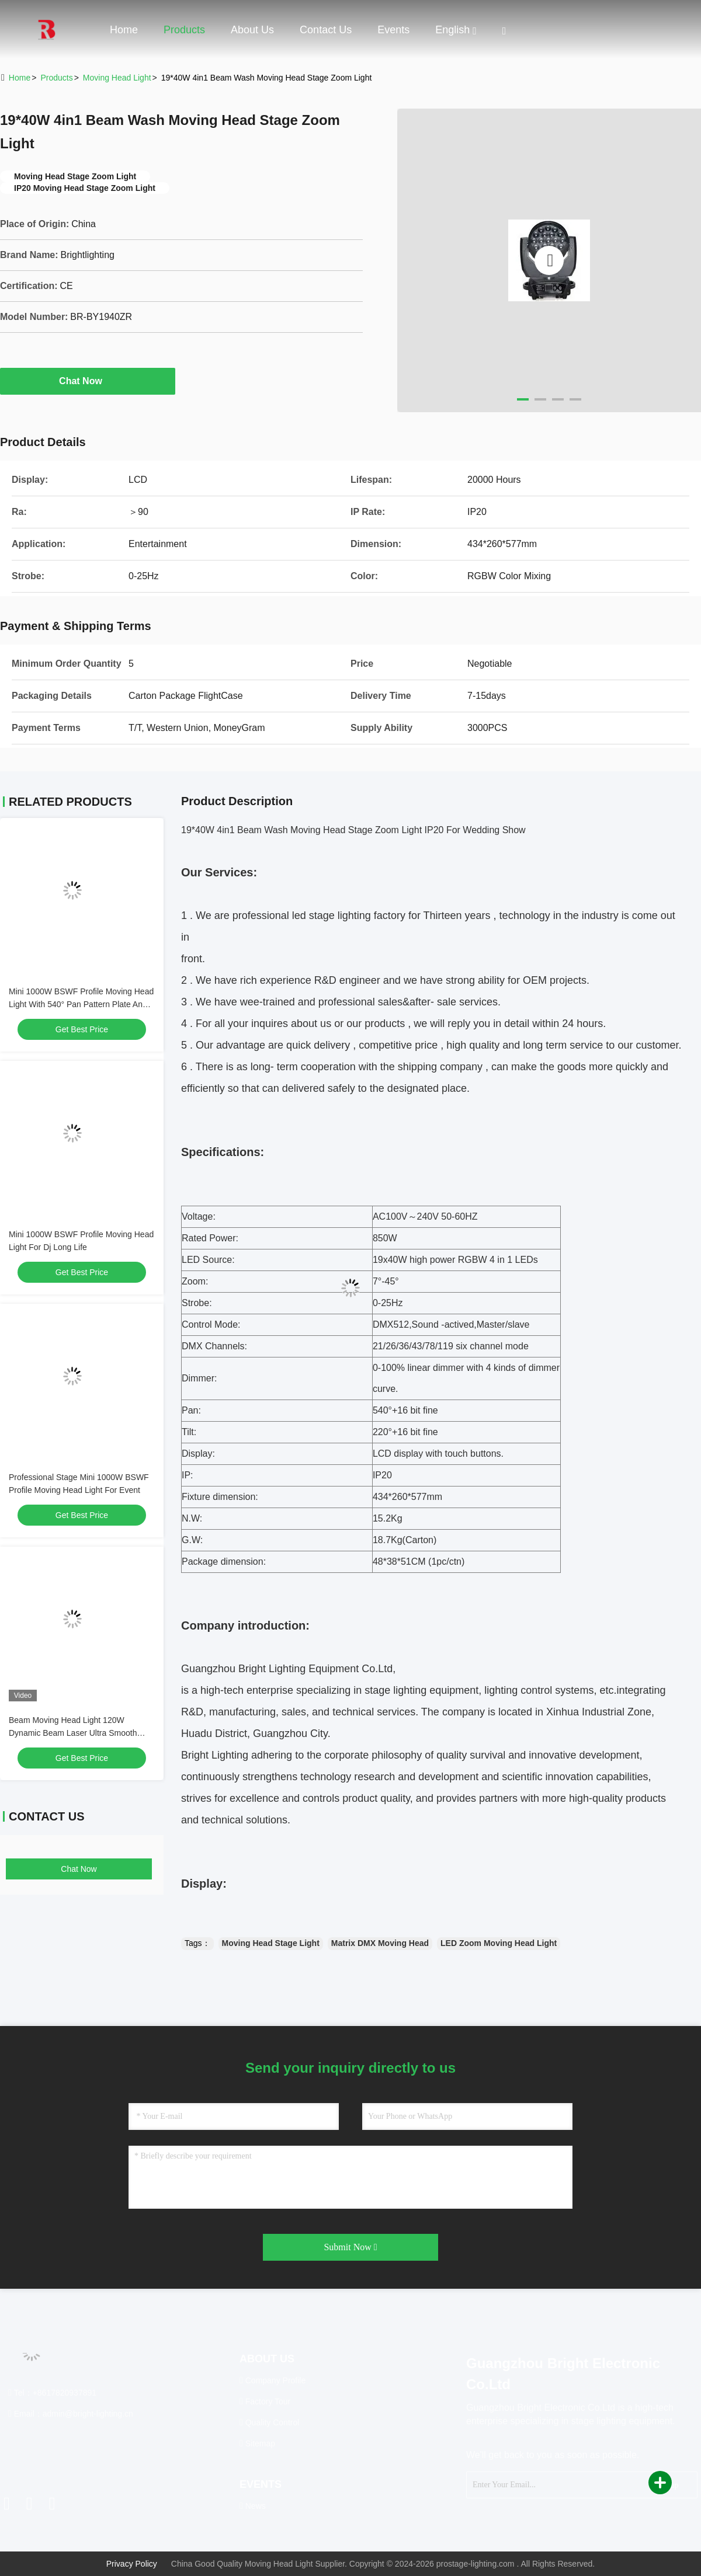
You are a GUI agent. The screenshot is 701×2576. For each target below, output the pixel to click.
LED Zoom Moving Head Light (498, 1943)
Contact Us (326, 30)
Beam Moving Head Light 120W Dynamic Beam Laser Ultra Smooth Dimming (73, 1732)
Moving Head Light (117, 77)
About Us (252, 30)
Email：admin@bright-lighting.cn (70, 2413)
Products (184, 30)
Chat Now (87, 381)
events (393, 30)
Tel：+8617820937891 (52, 2392)
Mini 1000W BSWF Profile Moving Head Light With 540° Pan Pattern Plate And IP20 (81, 1004)
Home (124, 30)
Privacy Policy (131, 2563)
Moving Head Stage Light (271, 1943)
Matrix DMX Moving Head (380, 1943)
